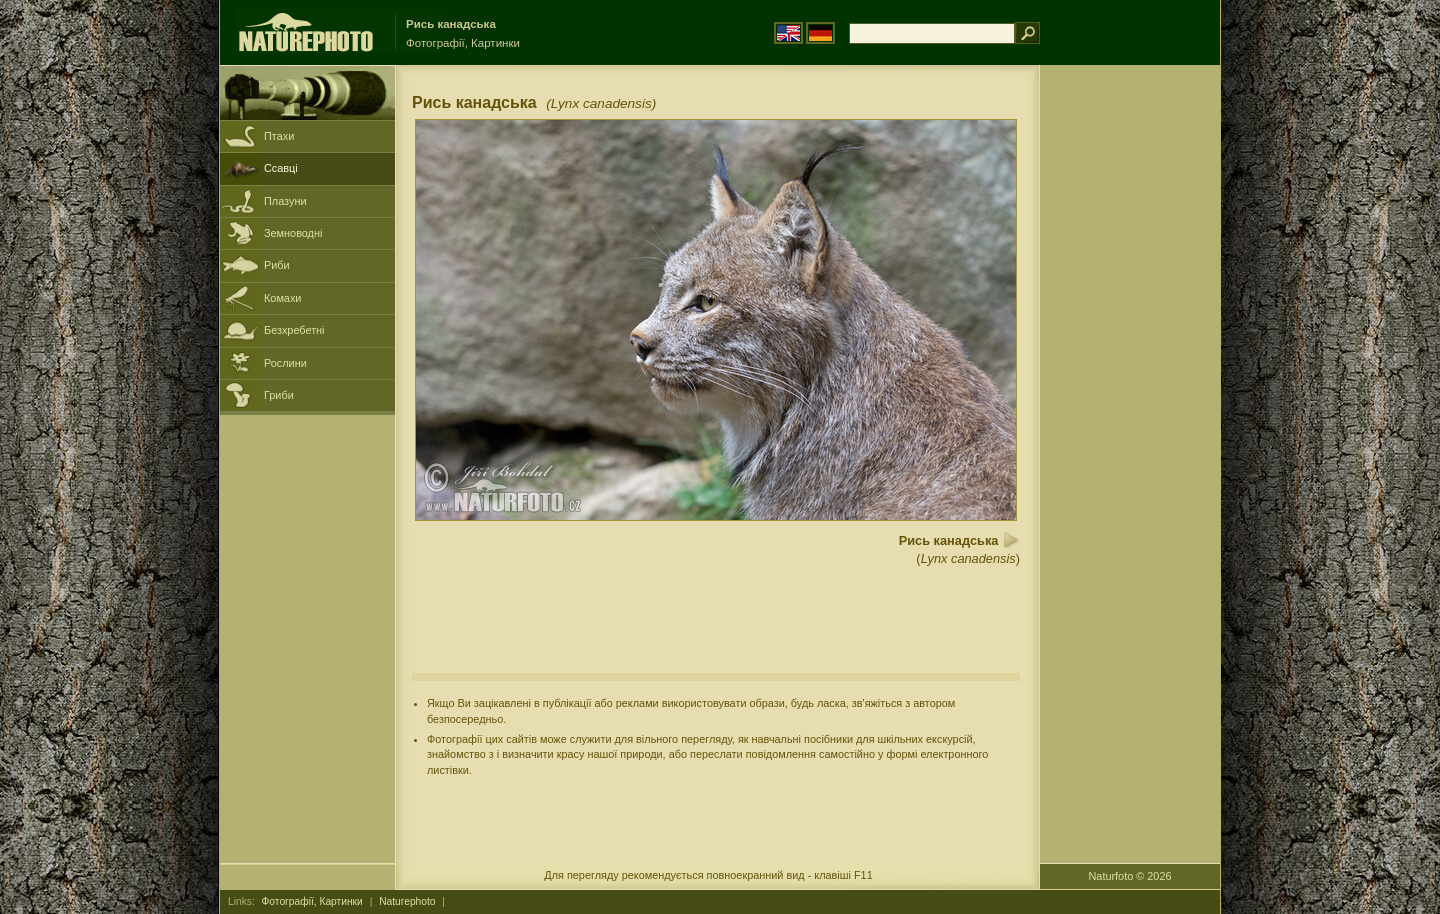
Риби (277, 265)
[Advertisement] (1130, 385)
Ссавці (281, 168)
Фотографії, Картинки (312, 901)
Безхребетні (294, 330)
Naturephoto (407, 901)
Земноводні (293, 233)
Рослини (285, 363)
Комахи (282, 298)
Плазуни (285, 201)
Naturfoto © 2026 (1130, 876)
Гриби (279, 395)
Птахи (279, 136)
